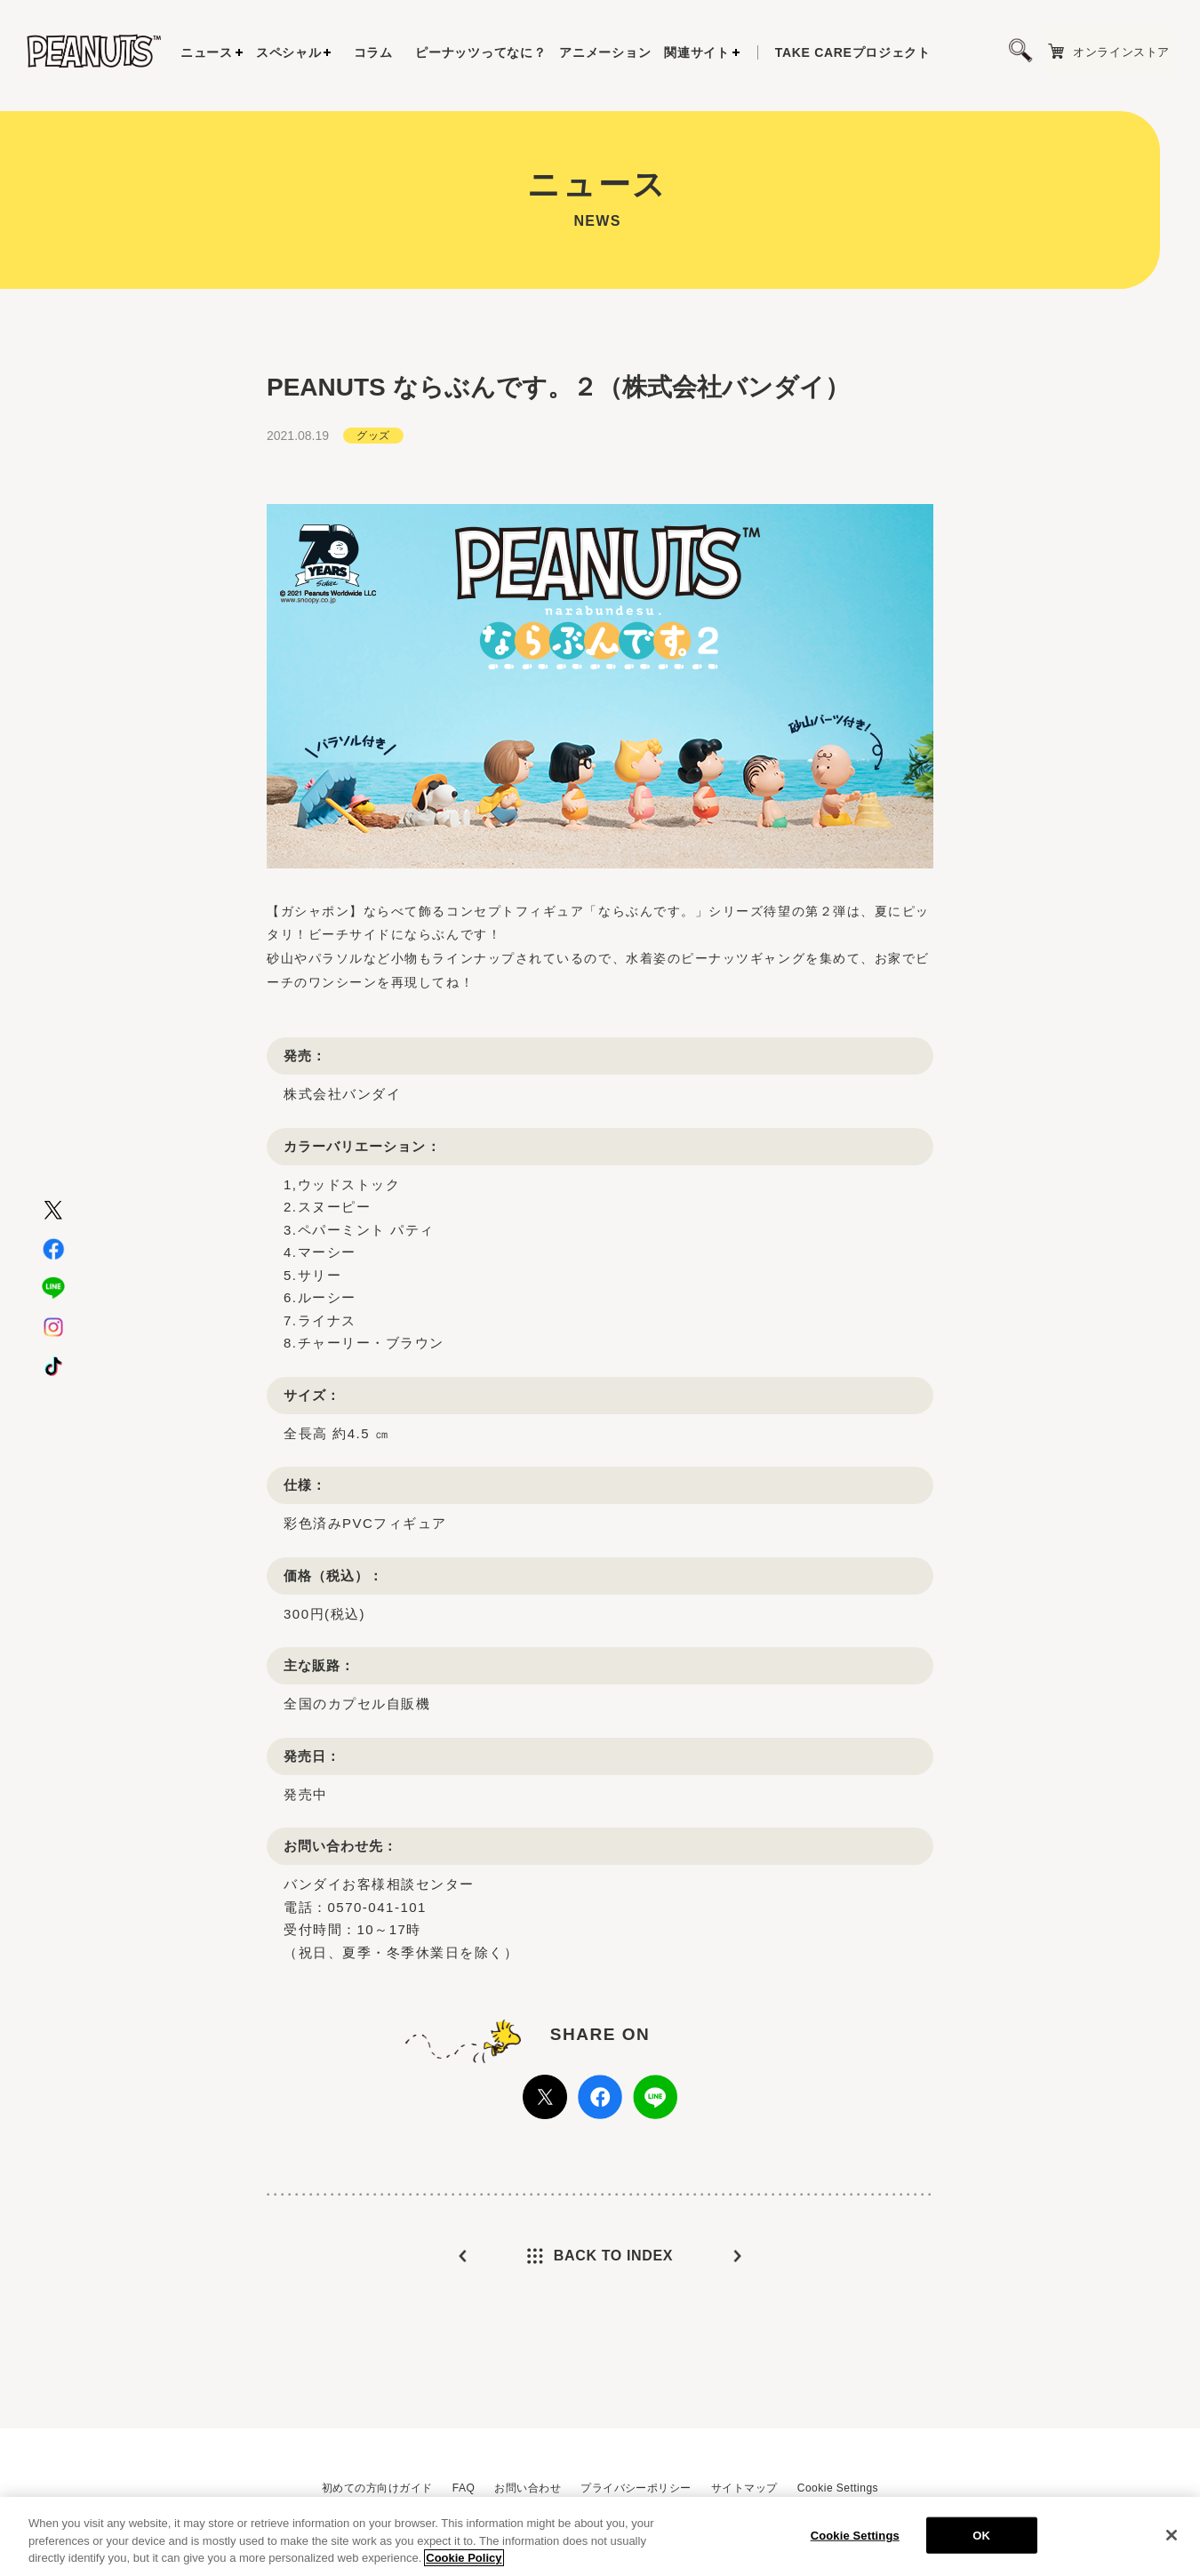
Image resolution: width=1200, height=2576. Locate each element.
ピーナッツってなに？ (480, 52)
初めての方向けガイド (377, 2488)
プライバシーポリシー (636, 2488)
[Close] (1171, 2535)
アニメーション (605, 52)
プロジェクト (853, 52)
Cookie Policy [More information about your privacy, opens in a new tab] (463, 2557)
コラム (373, 52)
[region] (600, 2536)
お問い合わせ (527, 2488)
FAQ (463, 2488)
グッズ (372, 435)
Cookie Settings (837, 2488)
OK (981, 2534)
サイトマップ (744, 2488)
